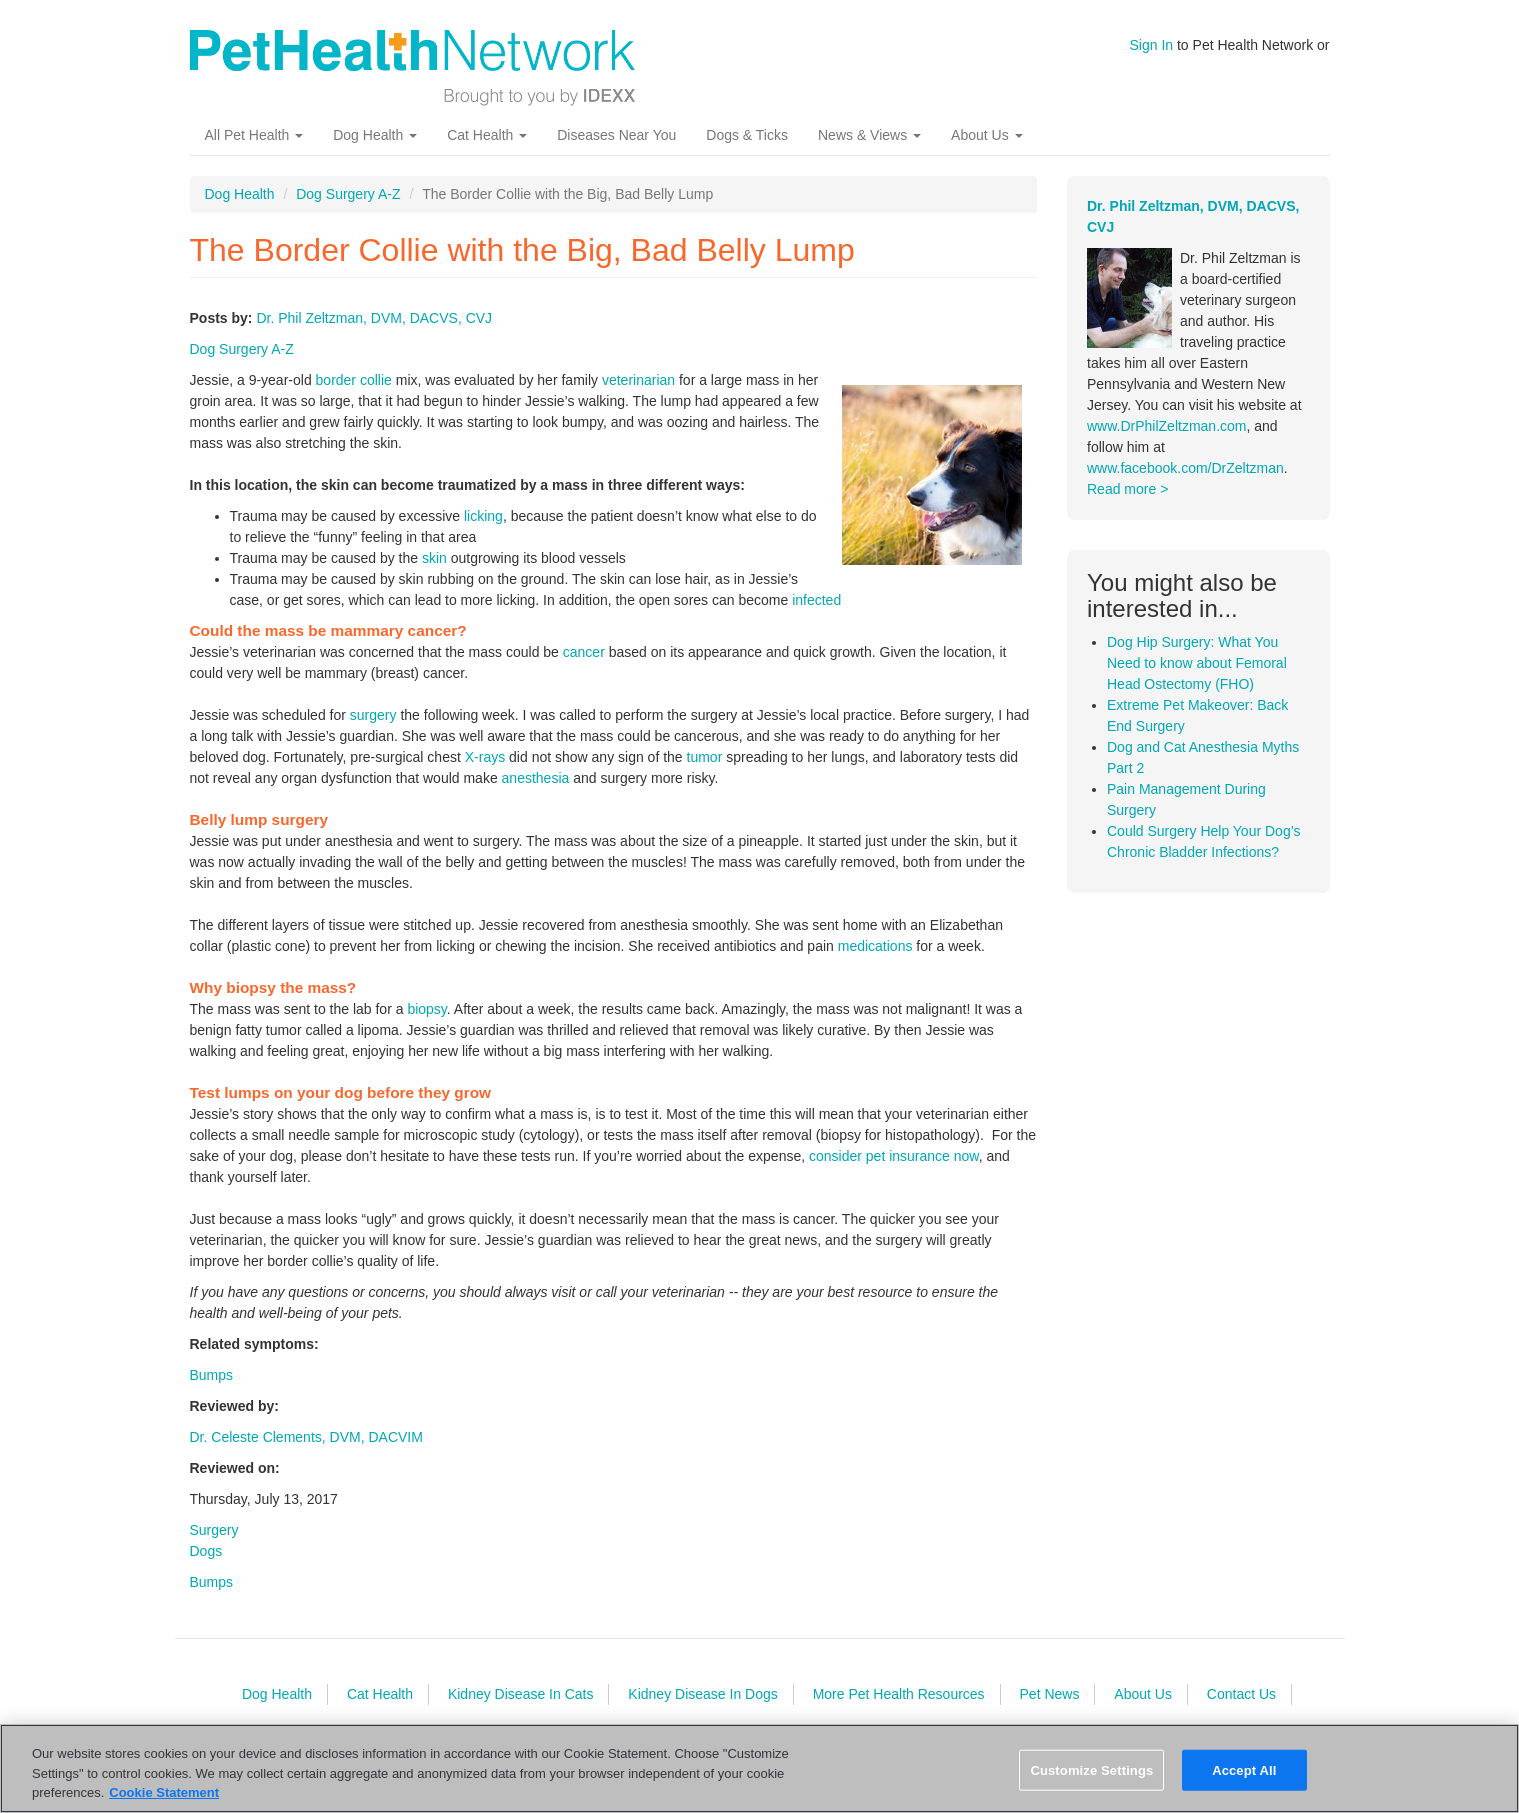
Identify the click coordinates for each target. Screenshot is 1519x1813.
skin (434, 558)
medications (875, 946)
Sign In (1152, 45)
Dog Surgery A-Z (348, 194)
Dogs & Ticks (747, 135)
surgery (373, 715)
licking (483, 516)
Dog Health (375, 135)
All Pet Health (254, 135)
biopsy (426, 1009)
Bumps (212, 1375)
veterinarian (638, 380)
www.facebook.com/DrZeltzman (1185, 468)
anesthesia (536, 778)
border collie (354, 380)
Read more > (1127, 489)
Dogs (206, 1551)
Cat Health (487, 135)
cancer (584, 652)
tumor (705, 757)
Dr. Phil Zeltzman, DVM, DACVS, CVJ (374, 318)
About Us (986, 135)
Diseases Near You (616, 135)
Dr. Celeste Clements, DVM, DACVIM (306, 1437)
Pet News (1050, 1694)
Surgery (214, 1530)
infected (816, 600)
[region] (759, 1768)
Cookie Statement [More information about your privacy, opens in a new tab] (164, 1792)
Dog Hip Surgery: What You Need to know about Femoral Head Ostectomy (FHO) (1197, 663)
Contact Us (1241, 1694)
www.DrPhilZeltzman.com (1166, 426)
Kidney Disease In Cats (521, 1694)
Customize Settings (1091, 1769)
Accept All (1244, 1769)
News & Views (869, 135)
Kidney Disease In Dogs (702, 1694)
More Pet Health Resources (899, 1694)
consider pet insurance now (894, 1156)
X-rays (485, 757)
